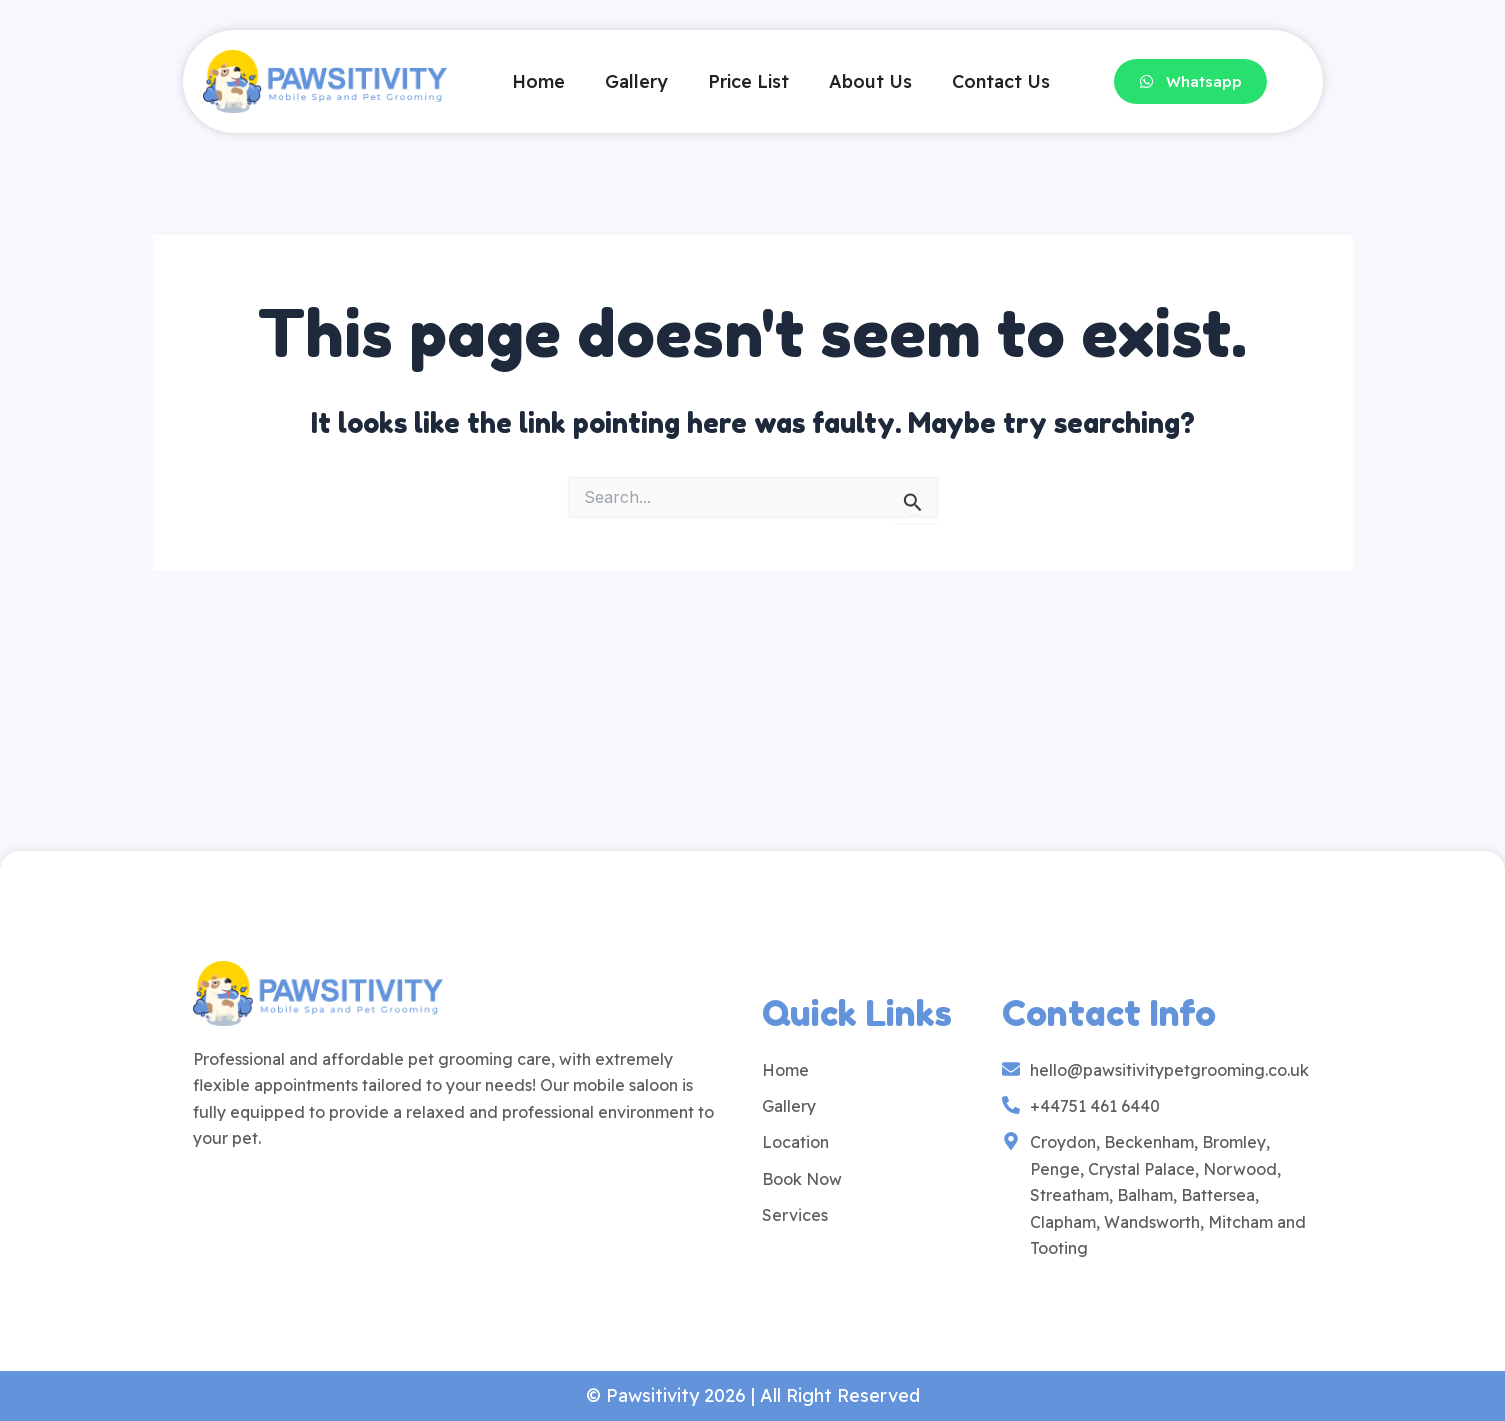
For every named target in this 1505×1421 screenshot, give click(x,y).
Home (538, 81)
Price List (748, 81)
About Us (870, 81)
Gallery (636, 81)
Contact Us (1001, 81)
